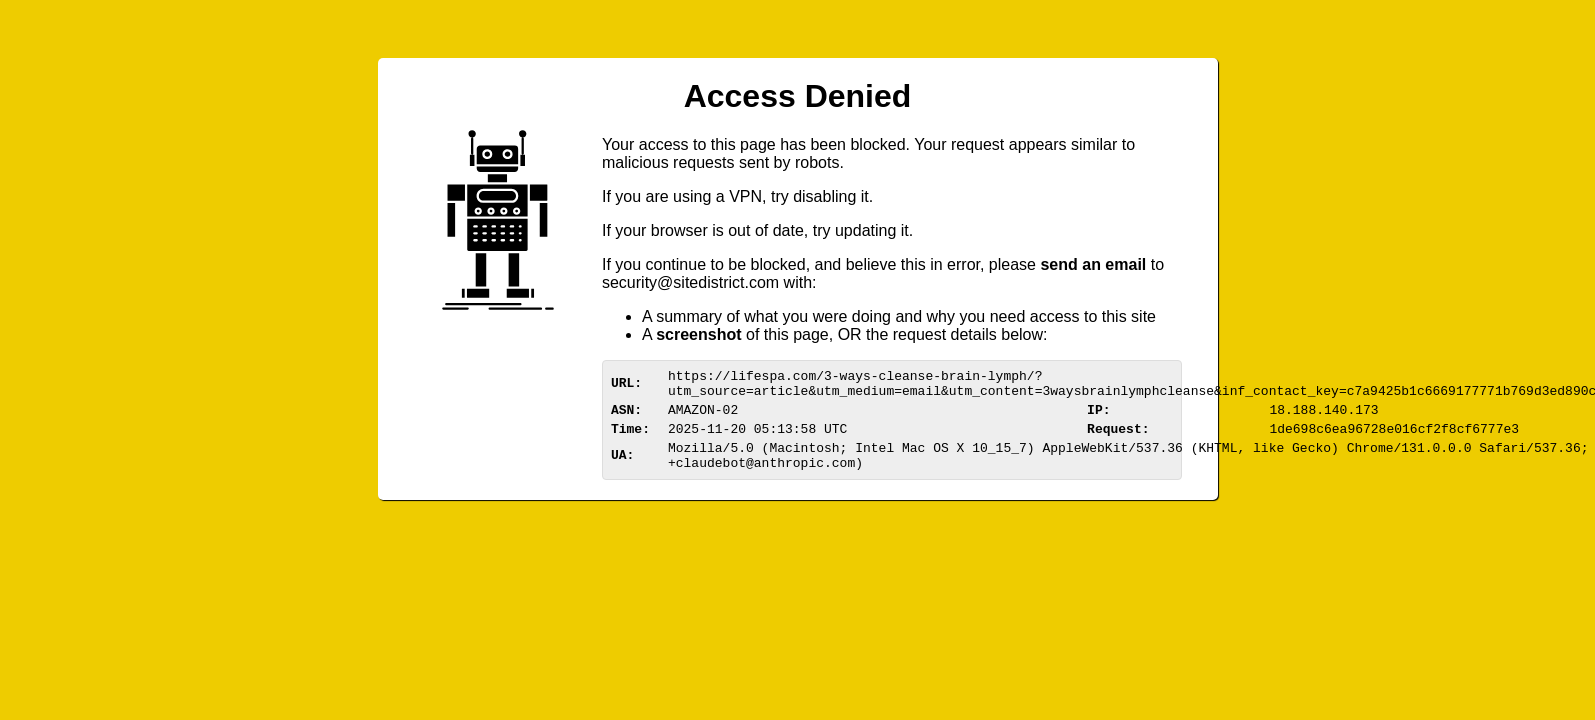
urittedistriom (690, 282)
